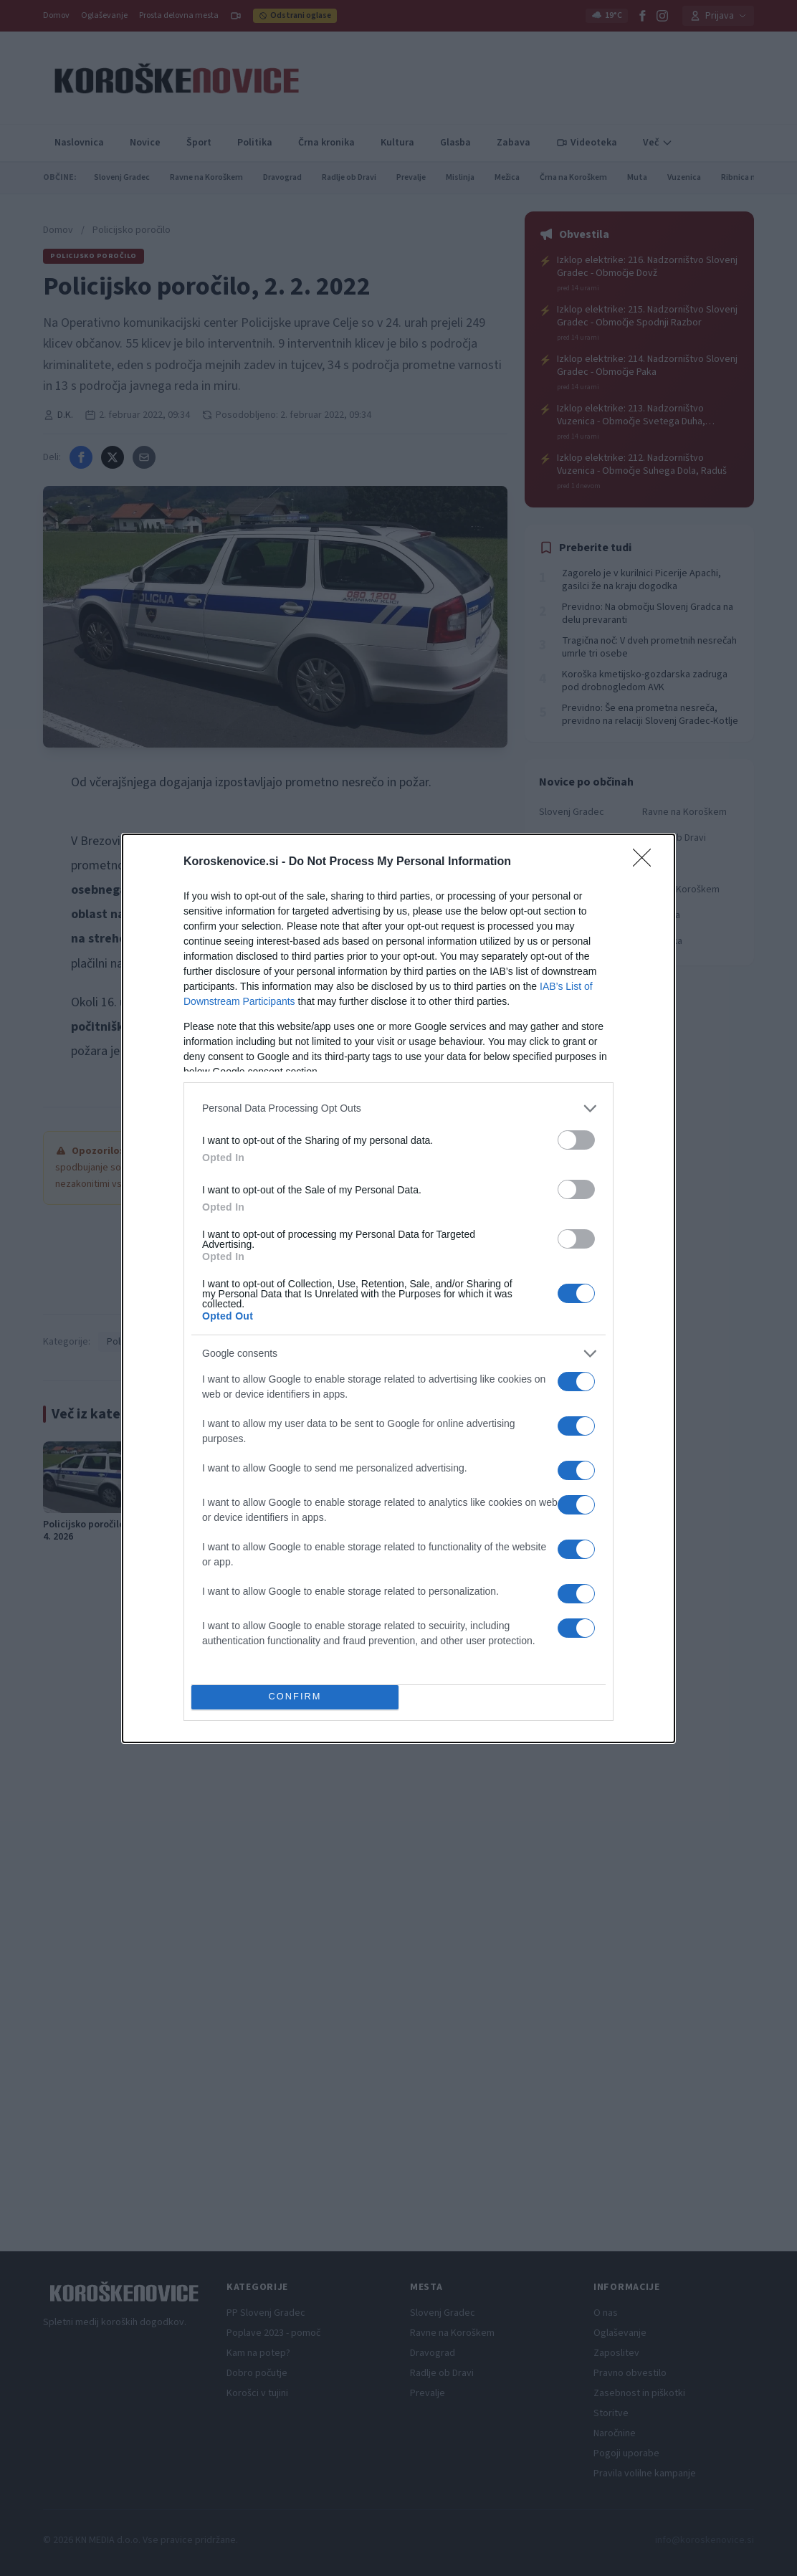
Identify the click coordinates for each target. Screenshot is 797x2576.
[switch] (576, 1140)
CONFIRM (295, 1697)
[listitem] (398, 1108)
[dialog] (398, 1288)
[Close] (646, 862)
